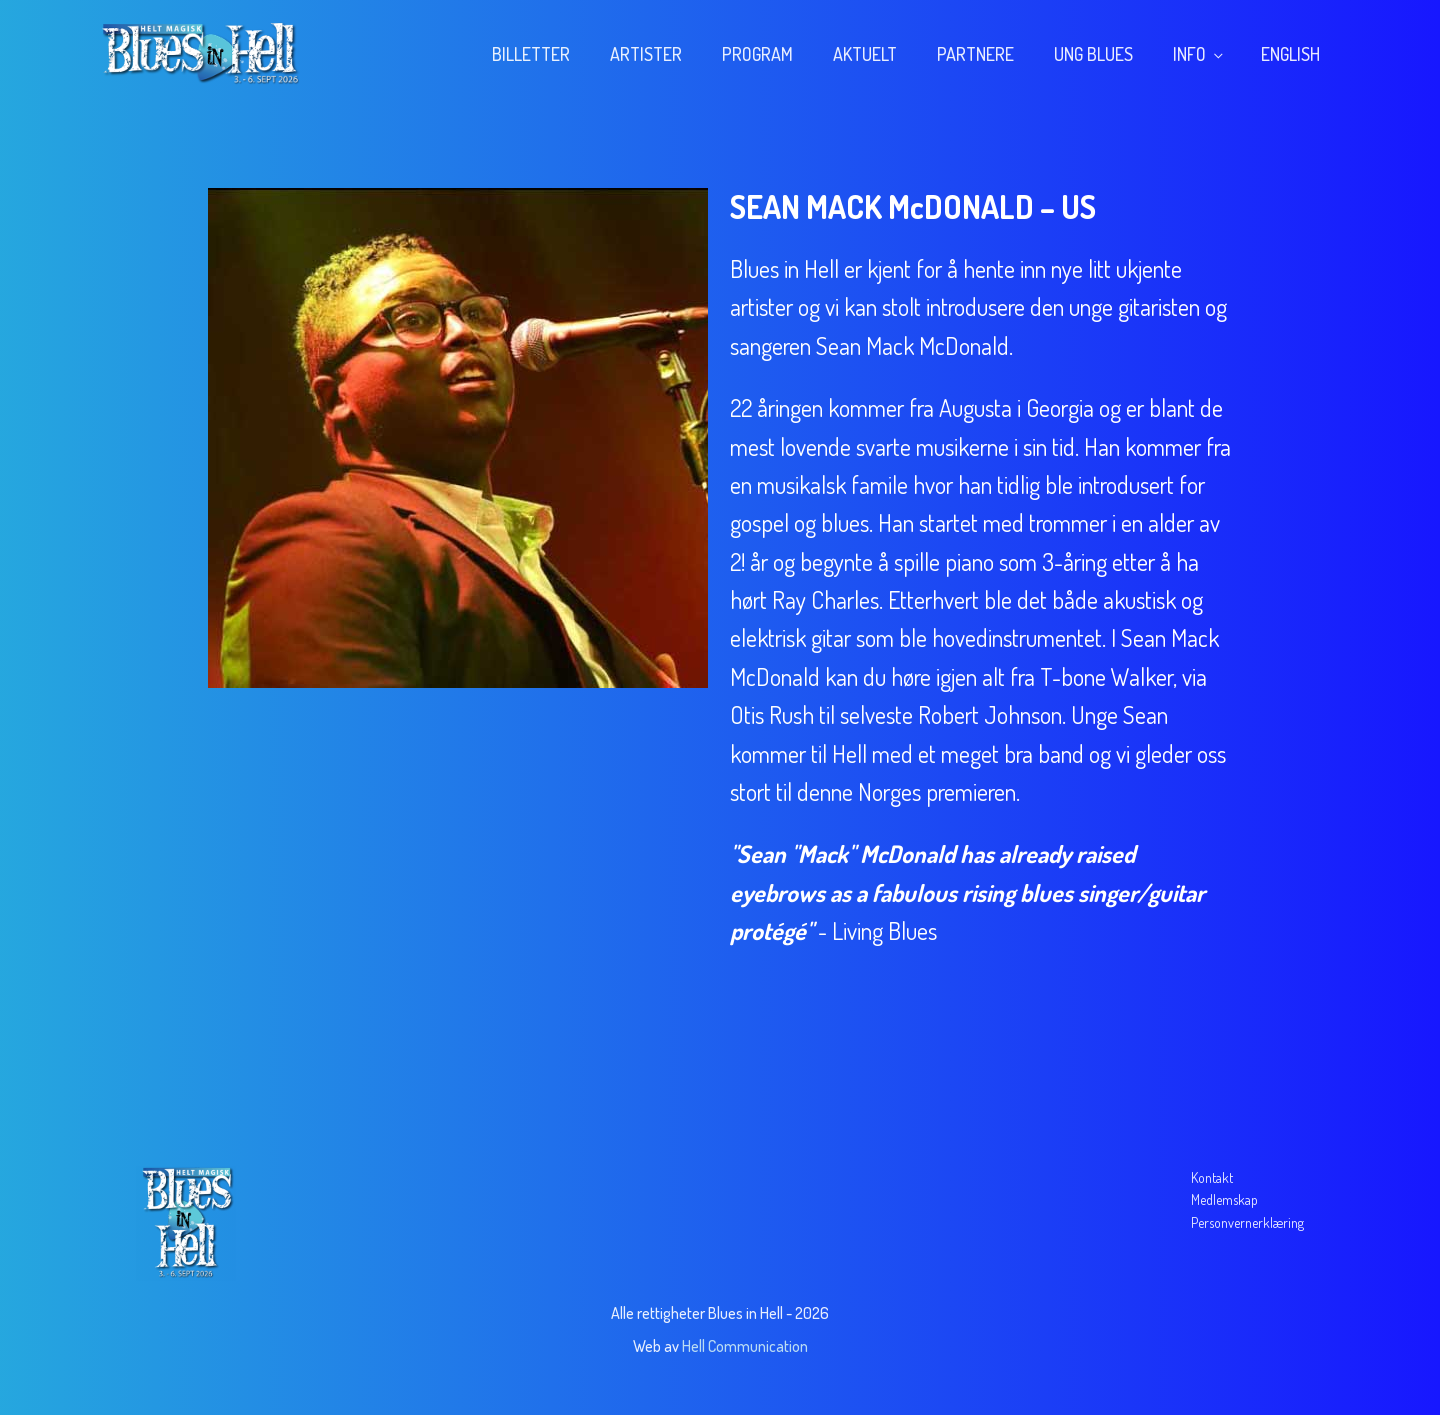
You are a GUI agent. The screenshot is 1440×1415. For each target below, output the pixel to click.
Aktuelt (865, 54)
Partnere (975, 54)
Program (757, 54)
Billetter (531, 54)
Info (1189, 54)
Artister (646, 54)
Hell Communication (745, 1346)
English (1290, 54)
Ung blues (1093, 54)
